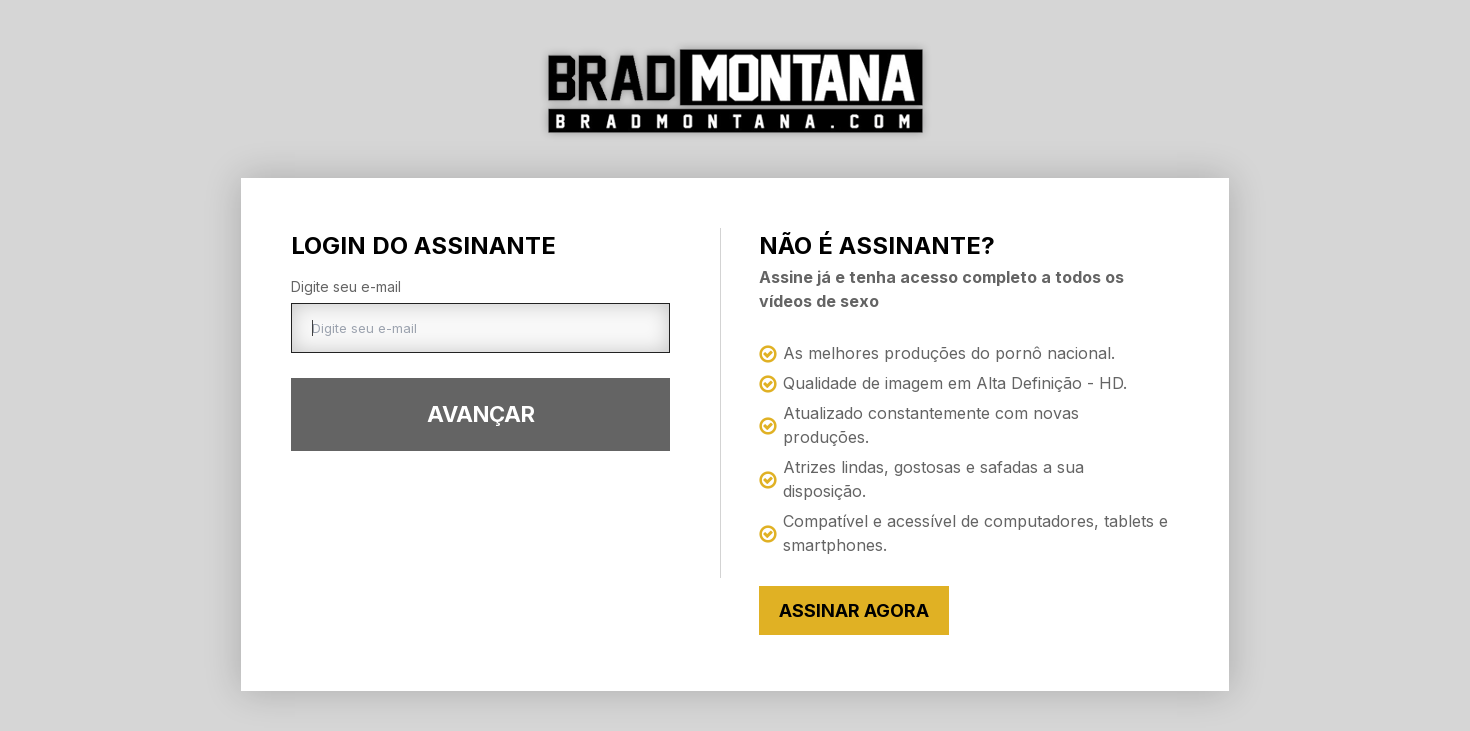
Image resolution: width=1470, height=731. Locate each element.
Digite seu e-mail (346, 286)
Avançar (481, 414)
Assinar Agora (854, 610)
